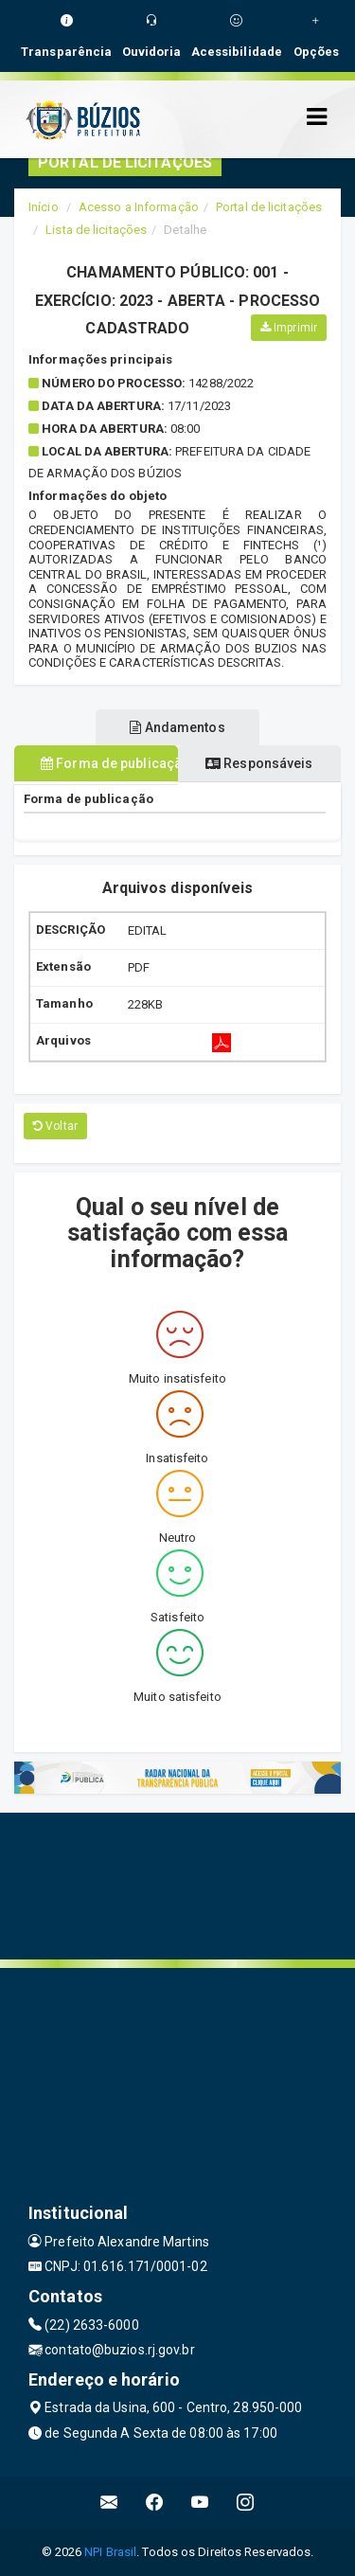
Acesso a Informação (139, 207)
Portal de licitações (269, 207)
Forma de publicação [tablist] (109, 763)
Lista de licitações (96, 230)
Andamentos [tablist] (177, 727)
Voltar (55, 1126)
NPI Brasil (110, 2552)
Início (43, 207)
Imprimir (288, 327)
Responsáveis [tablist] (258, 763)
